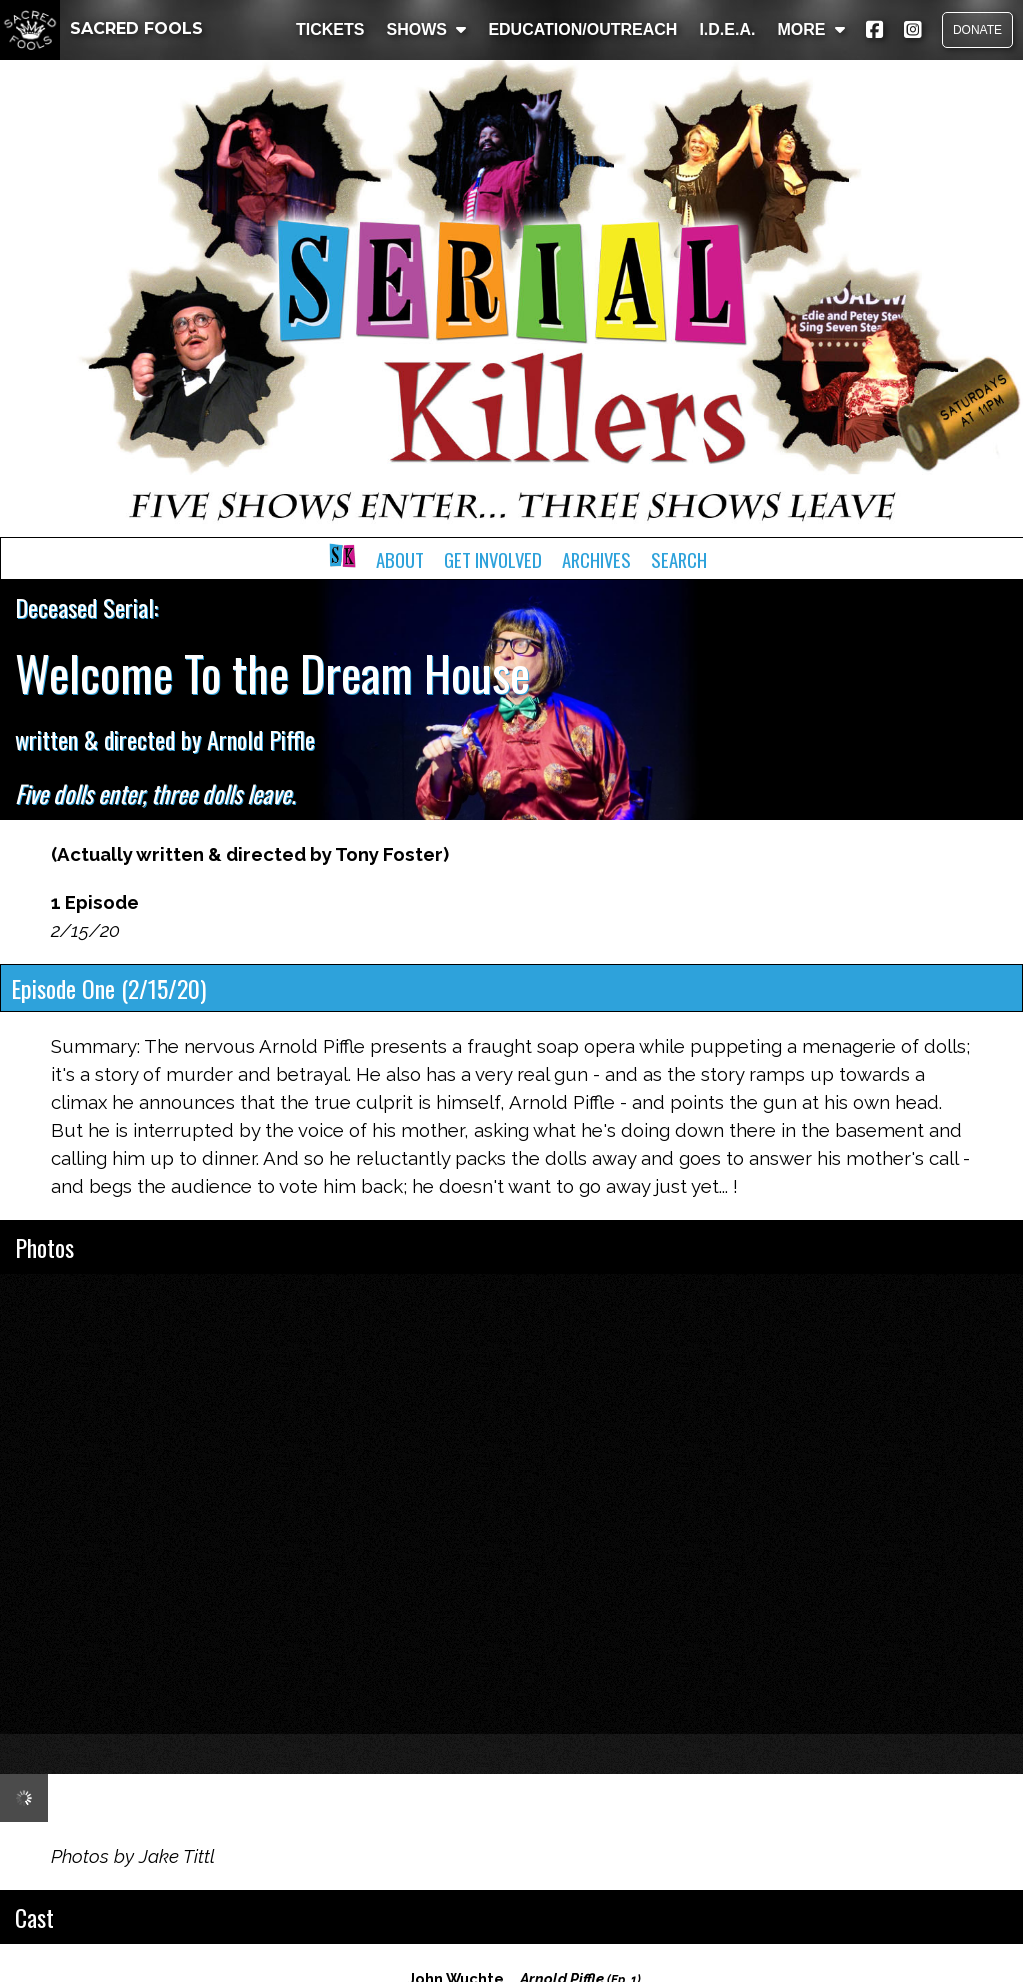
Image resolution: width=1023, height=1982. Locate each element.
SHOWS (426, 29)
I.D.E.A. (727, 29)
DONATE (977, 30)
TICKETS (330, 29)
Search (679, 559)
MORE (810, 29)
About (400, 559)
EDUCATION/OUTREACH (582, 29)
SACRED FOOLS (101, 28)
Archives (596, 559)
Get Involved (493, 559)
